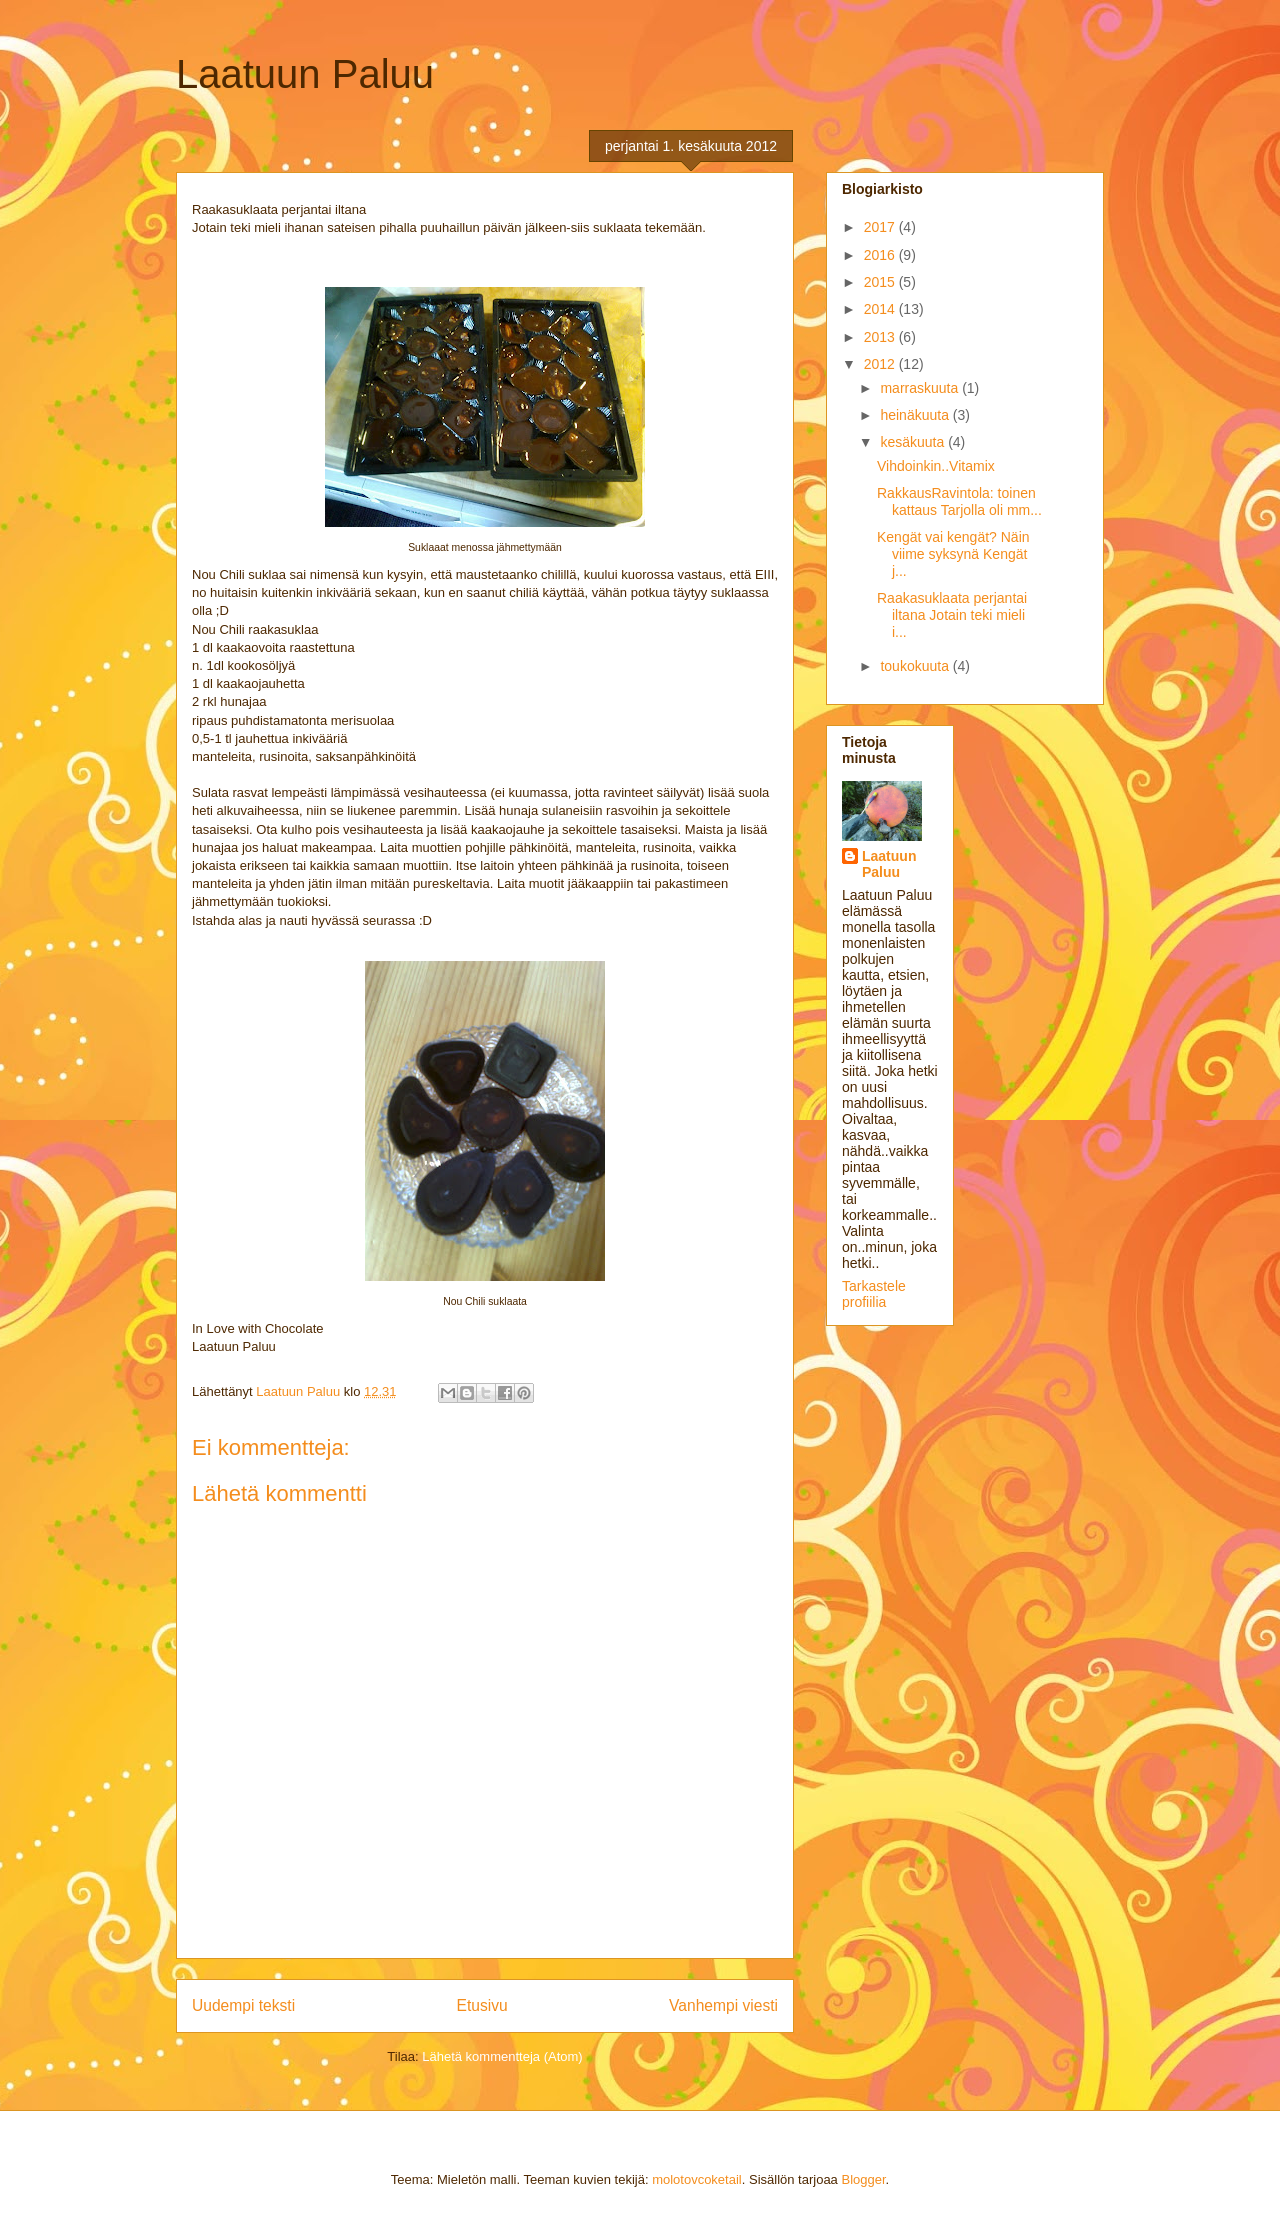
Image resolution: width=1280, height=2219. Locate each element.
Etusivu (482, 2005)
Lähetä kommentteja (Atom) (502, 2056)
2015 (881, 282)
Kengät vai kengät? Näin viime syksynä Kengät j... (953, 554)
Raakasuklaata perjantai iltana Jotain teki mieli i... (952, 615)
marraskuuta (921, 388)
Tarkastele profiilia (874, 1294)
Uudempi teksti (243, 2005)
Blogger (863, 2179)
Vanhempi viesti (723, 2005)
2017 (881, 227)
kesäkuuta (914, 442)
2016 (881, 255)
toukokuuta (916, 666)
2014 (881, 309)
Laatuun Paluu (305, 74)
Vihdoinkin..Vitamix (936, 466)
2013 (881, 337)
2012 (881, 364)
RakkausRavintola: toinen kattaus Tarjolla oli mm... (959, 501)
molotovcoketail (697, 2179)
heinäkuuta (916, 415)
